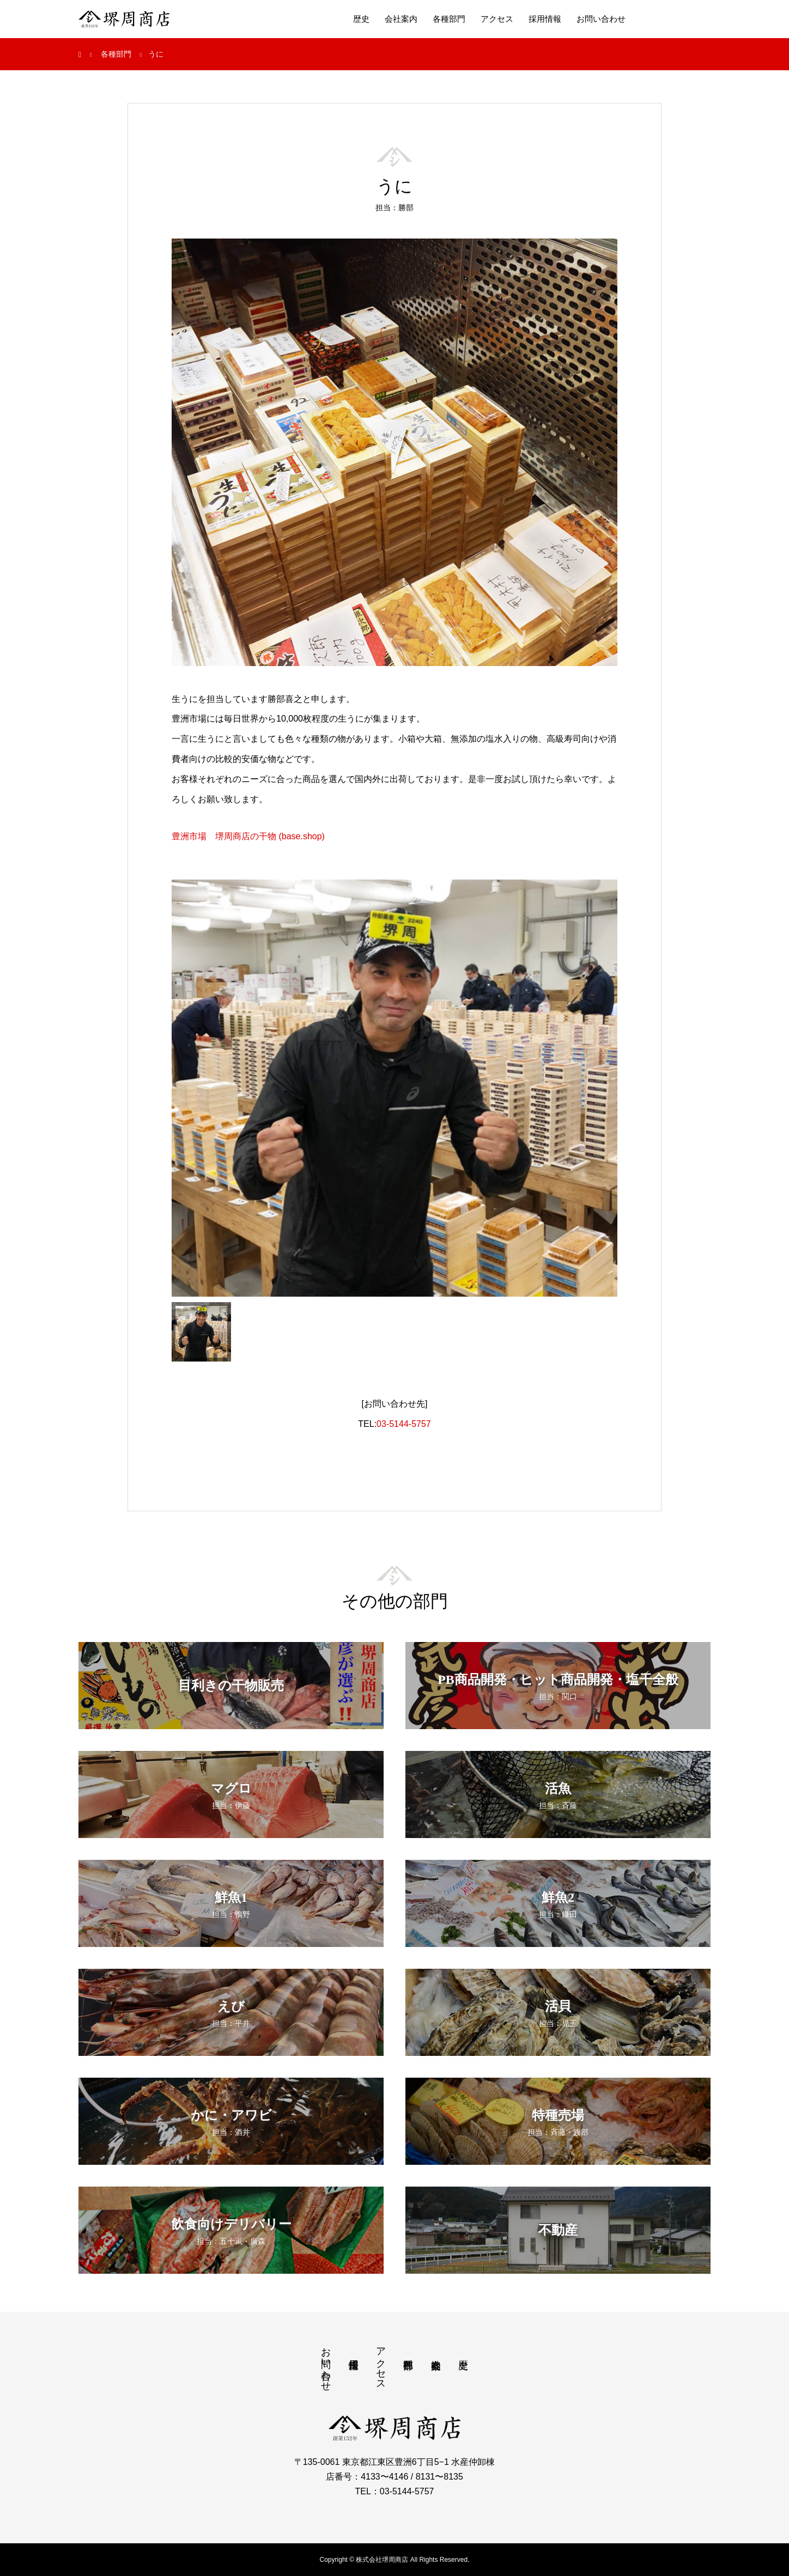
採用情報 (545, 19)
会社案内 (401, 19)
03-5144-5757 (404, 1424)
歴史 (361, 19)
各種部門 (449, 19)
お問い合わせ (601, 19)
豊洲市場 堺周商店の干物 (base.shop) (248, 836)
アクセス (497, 19)
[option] (394, 1088)
